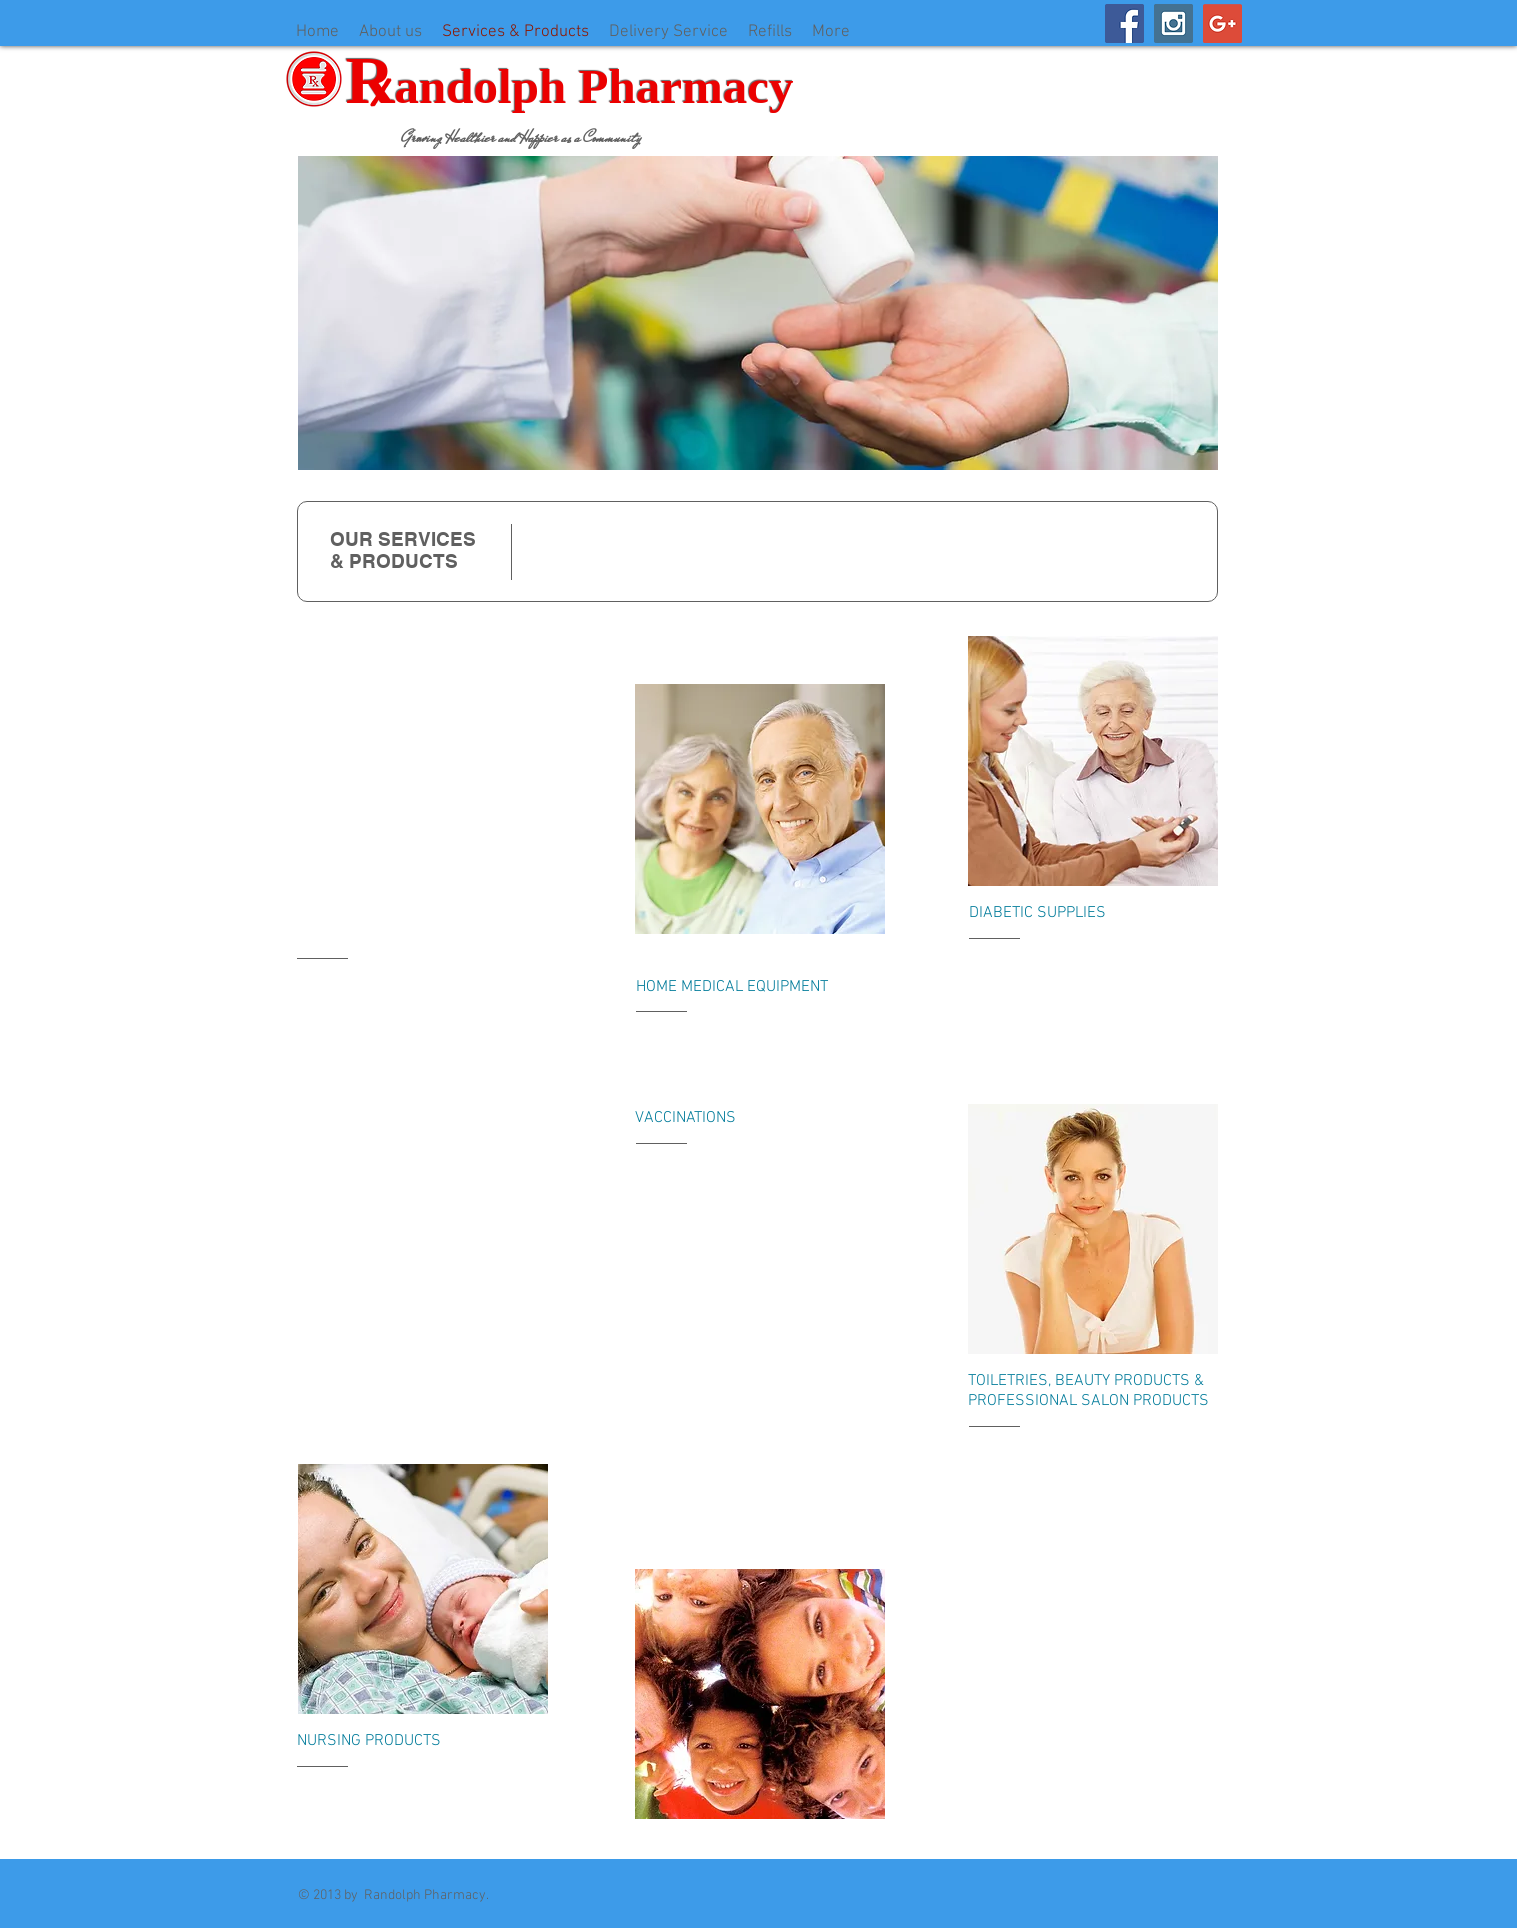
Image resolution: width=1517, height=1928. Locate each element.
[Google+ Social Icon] (1222, 23)
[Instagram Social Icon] (1173, 23)
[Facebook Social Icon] (1124, 23)
